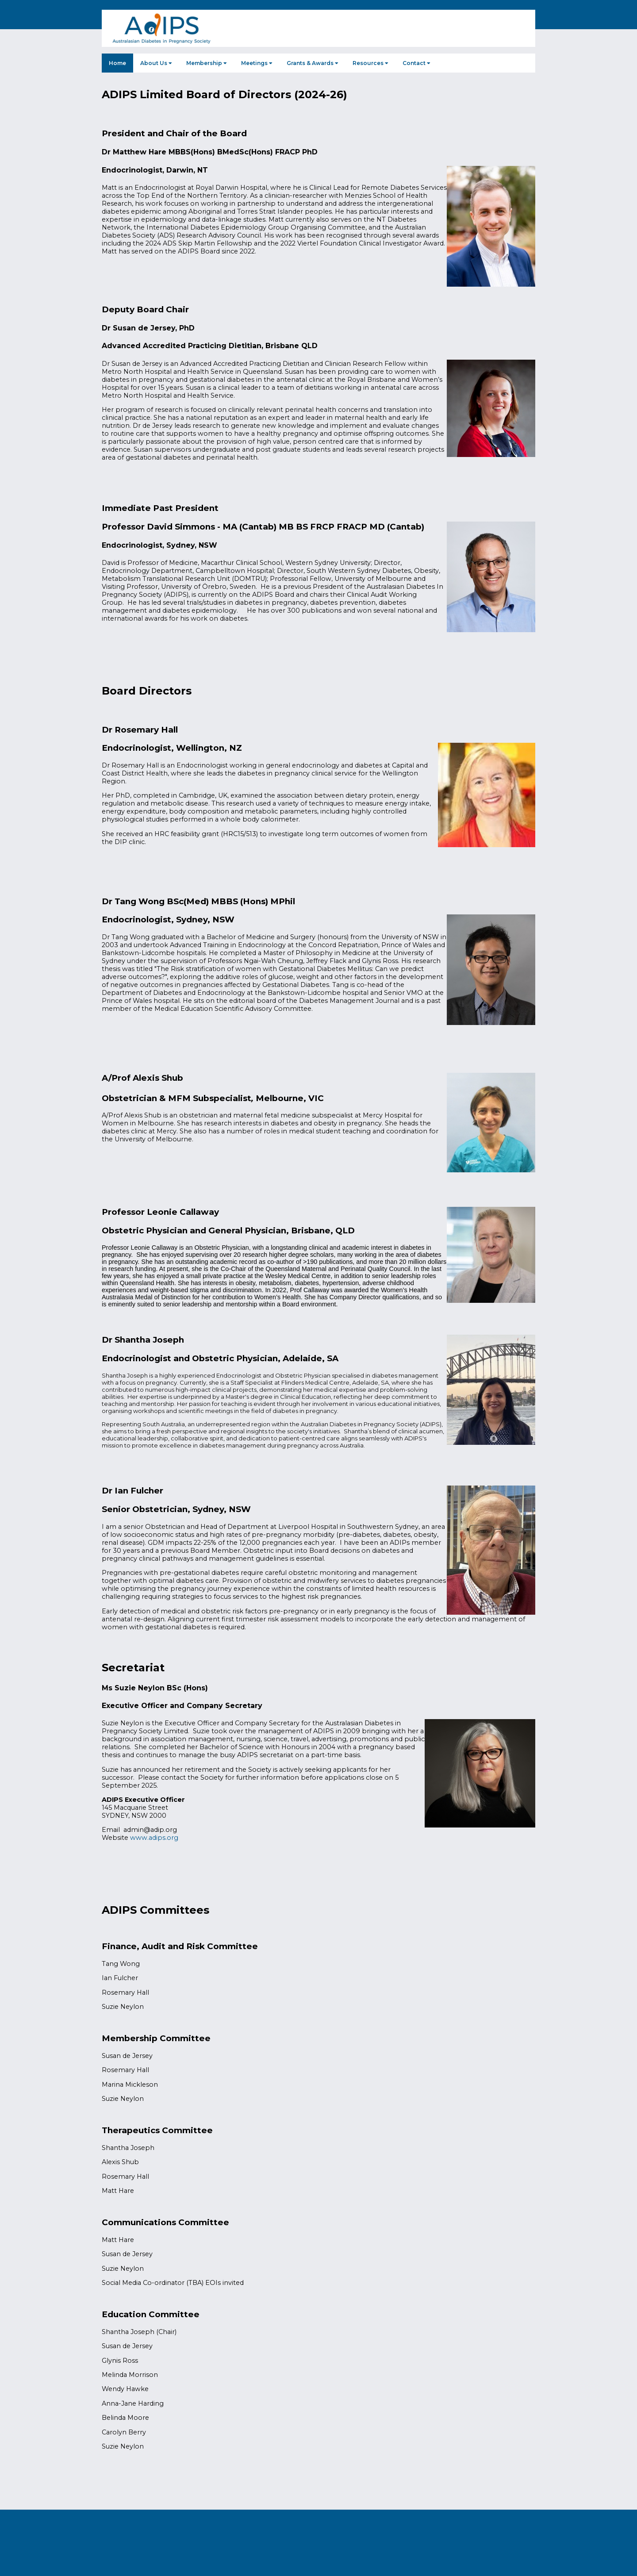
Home (117, 63)
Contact (416, 63)
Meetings (256, 63)
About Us (156, 63)
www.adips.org (154, 1838)
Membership (206, 63)
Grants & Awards (312, 63)
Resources (370, 63)
